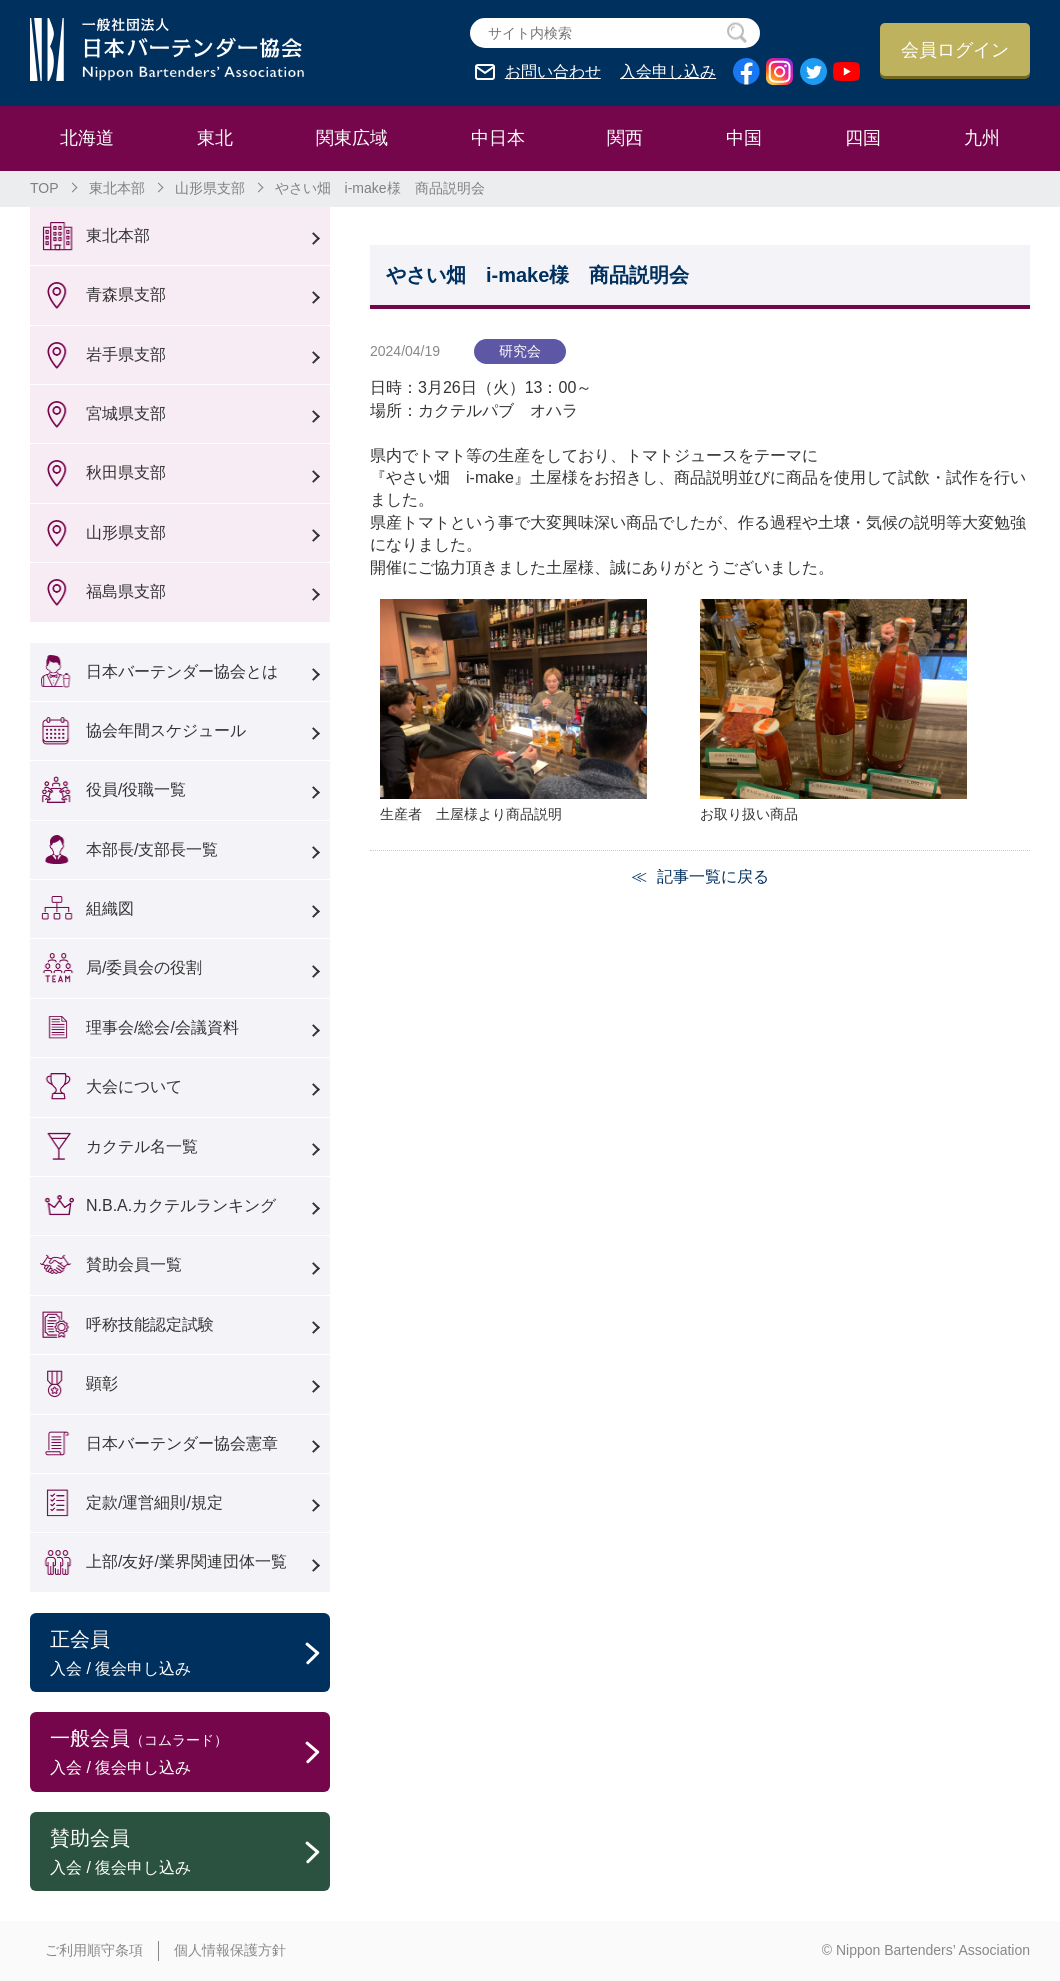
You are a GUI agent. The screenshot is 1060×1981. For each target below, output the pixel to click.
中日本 (498, 138)
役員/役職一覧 (136, 789)
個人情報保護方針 (230, 1950)
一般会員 (190, 1753)
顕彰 (102, 1383)
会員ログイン (955, 50)
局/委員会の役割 (144, 967)
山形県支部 (210, 188)
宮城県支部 (126, 413)
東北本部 (117, 188)
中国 (744, 138)
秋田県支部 (126, 472)
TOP (44, 188)
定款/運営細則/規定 (154, 1502)
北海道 (87, 138)
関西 (625, 138)
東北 (215, 138)
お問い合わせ (553, 72)
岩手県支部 (126, 354)
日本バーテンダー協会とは (182, 671)
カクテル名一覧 (142, 1146)
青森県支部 (126, 294)
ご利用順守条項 (94, 1950)
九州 (982, 138)
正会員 (190, 1654)
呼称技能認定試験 (150, 1324)
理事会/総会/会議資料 (162, 1027)
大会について (134, 1086)
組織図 (110, 908)
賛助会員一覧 (134, 1264)
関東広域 (352, 138)
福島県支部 (126, 591)
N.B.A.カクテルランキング (181, 1205)
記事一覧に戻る (713, 876)
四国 (863, 138)
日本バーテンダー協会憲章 (182, 1443)
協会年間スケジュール (166, 730)
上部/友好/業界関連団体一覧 (186, 1561)
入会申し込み (668, 72)
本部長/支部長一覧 (152, 849)
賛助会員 (190, 1853)
